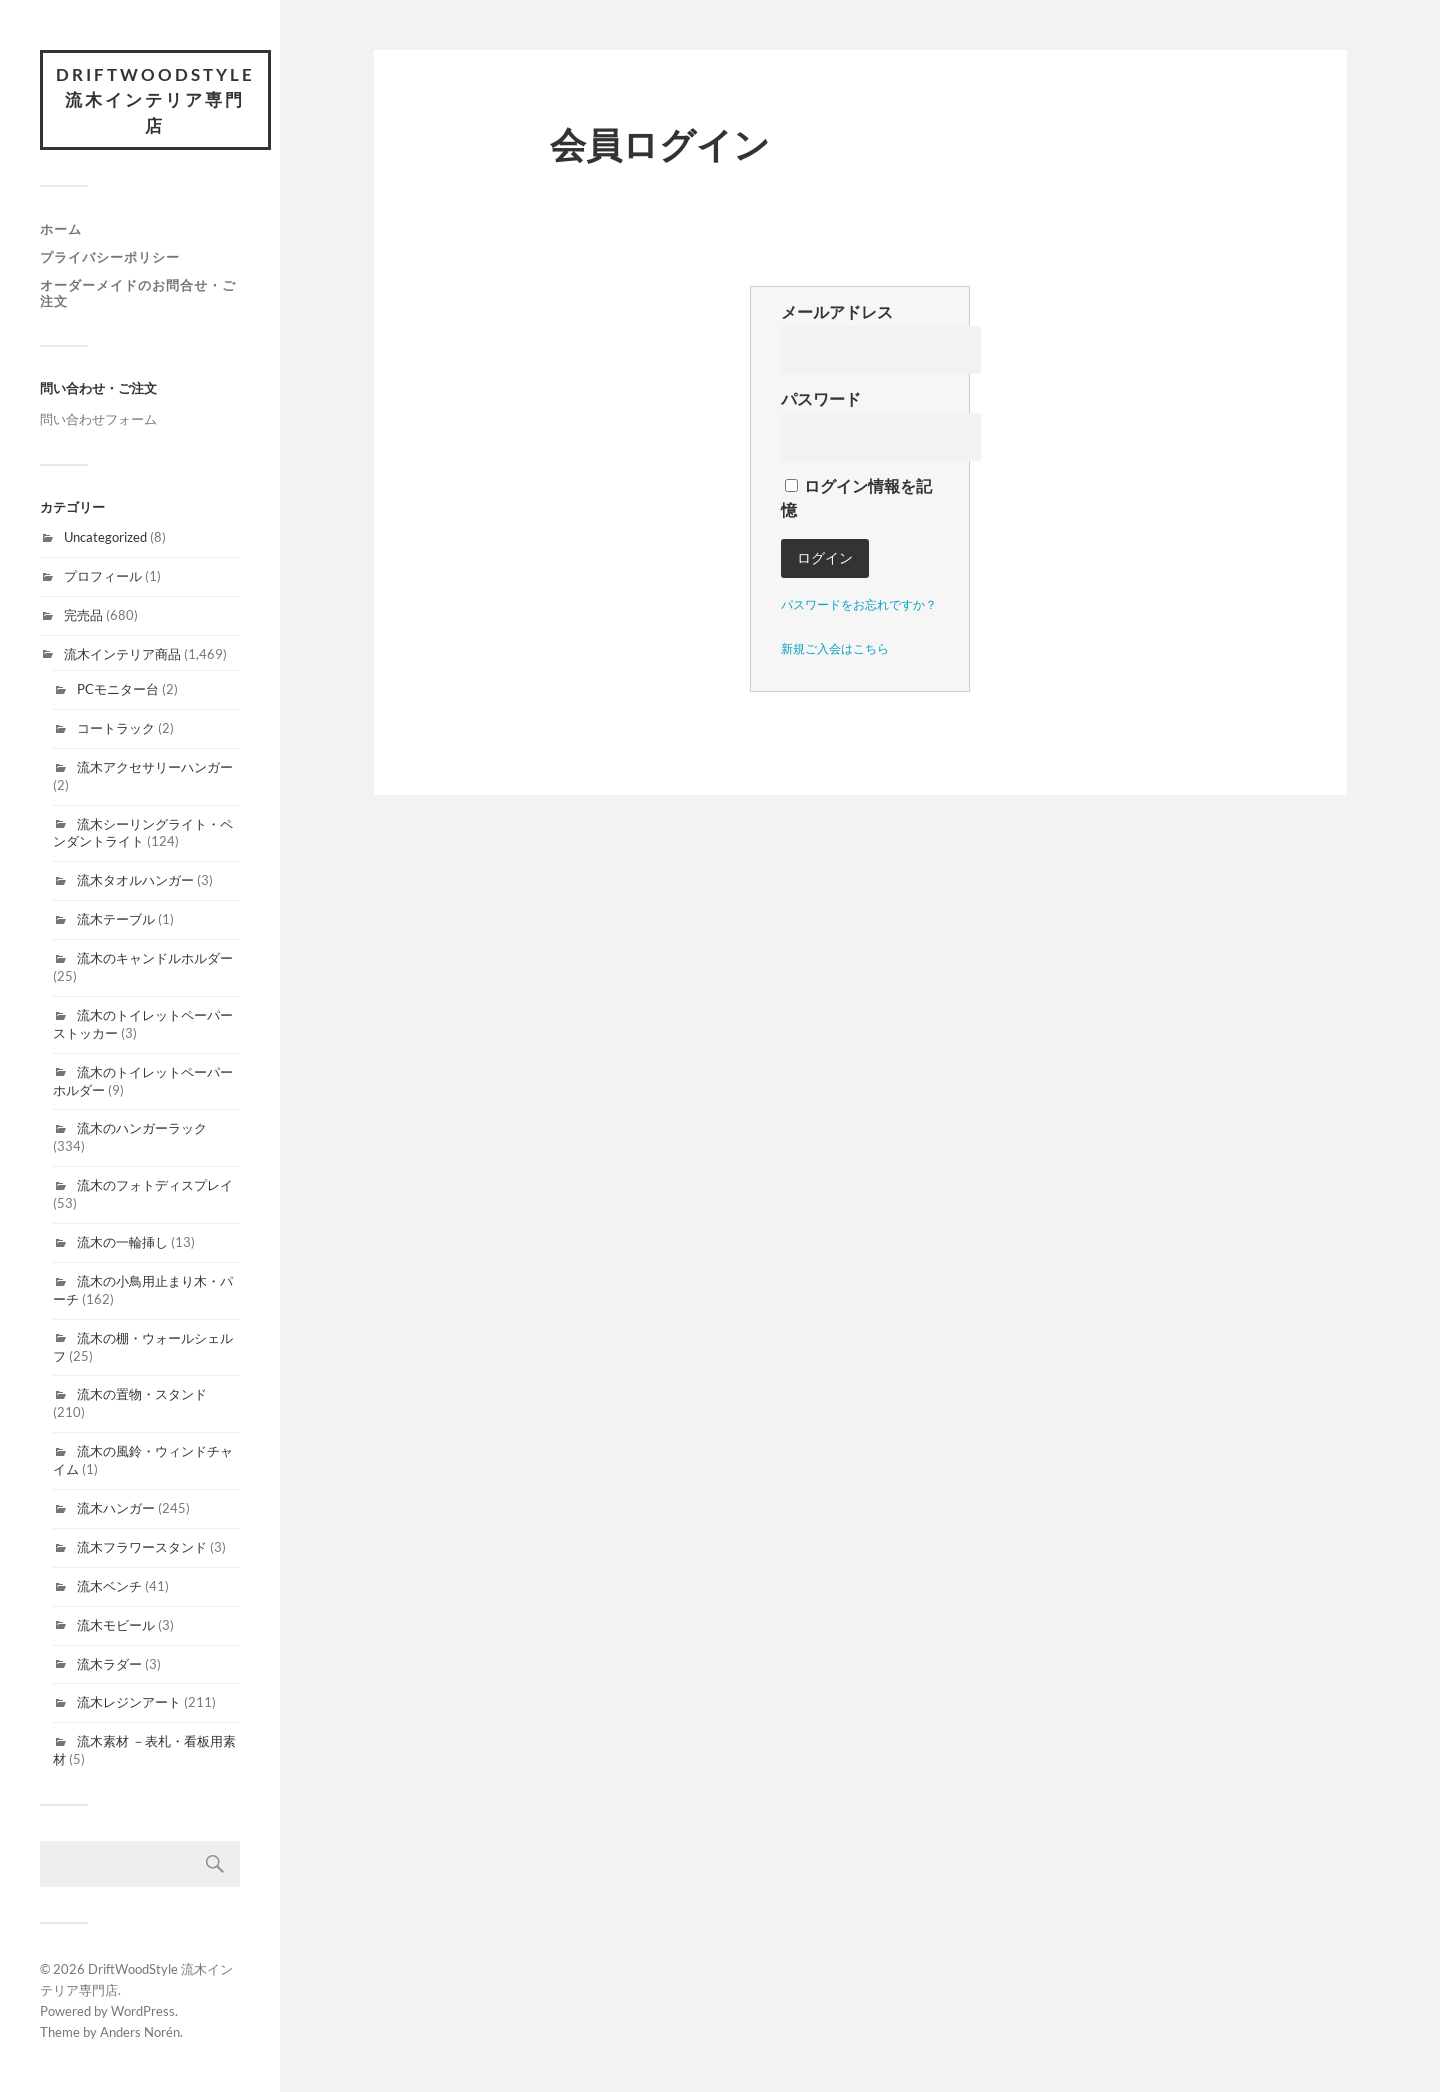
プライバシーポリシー (110, 257)
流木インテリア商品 (122, 654)
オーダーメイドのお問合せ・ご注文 (138, 293)
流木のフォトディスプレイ (155, 1185)
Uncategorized (105, 537)
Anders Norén (140, 2032)
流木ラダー (109, 1664)
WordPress (143, 2011)
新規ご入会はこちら (835, 648)
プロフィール (103, 576)
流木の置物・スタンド (142, 1395)
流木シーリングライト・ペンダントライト (143, 833)
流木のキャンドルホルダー (155, 958)
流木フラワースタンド (142, 1547)
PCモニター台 (118, 689)
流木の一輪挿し (122, 1242)
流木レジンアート (129, 1703)
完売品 (83, 615)
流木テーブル (116, 919)
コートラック (116, 728)
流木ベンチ (109, 1586)
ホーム (61, 230)
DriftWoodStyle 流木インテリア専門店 (155, 100)
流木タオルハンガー (135, 880)
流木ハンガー (116, 1508)
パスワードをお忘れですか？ (859, 604)
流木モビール (116, 1625)
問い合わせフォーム (98, 419)
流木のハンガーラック (142, 1129)
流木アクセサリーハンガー (155, 767)
